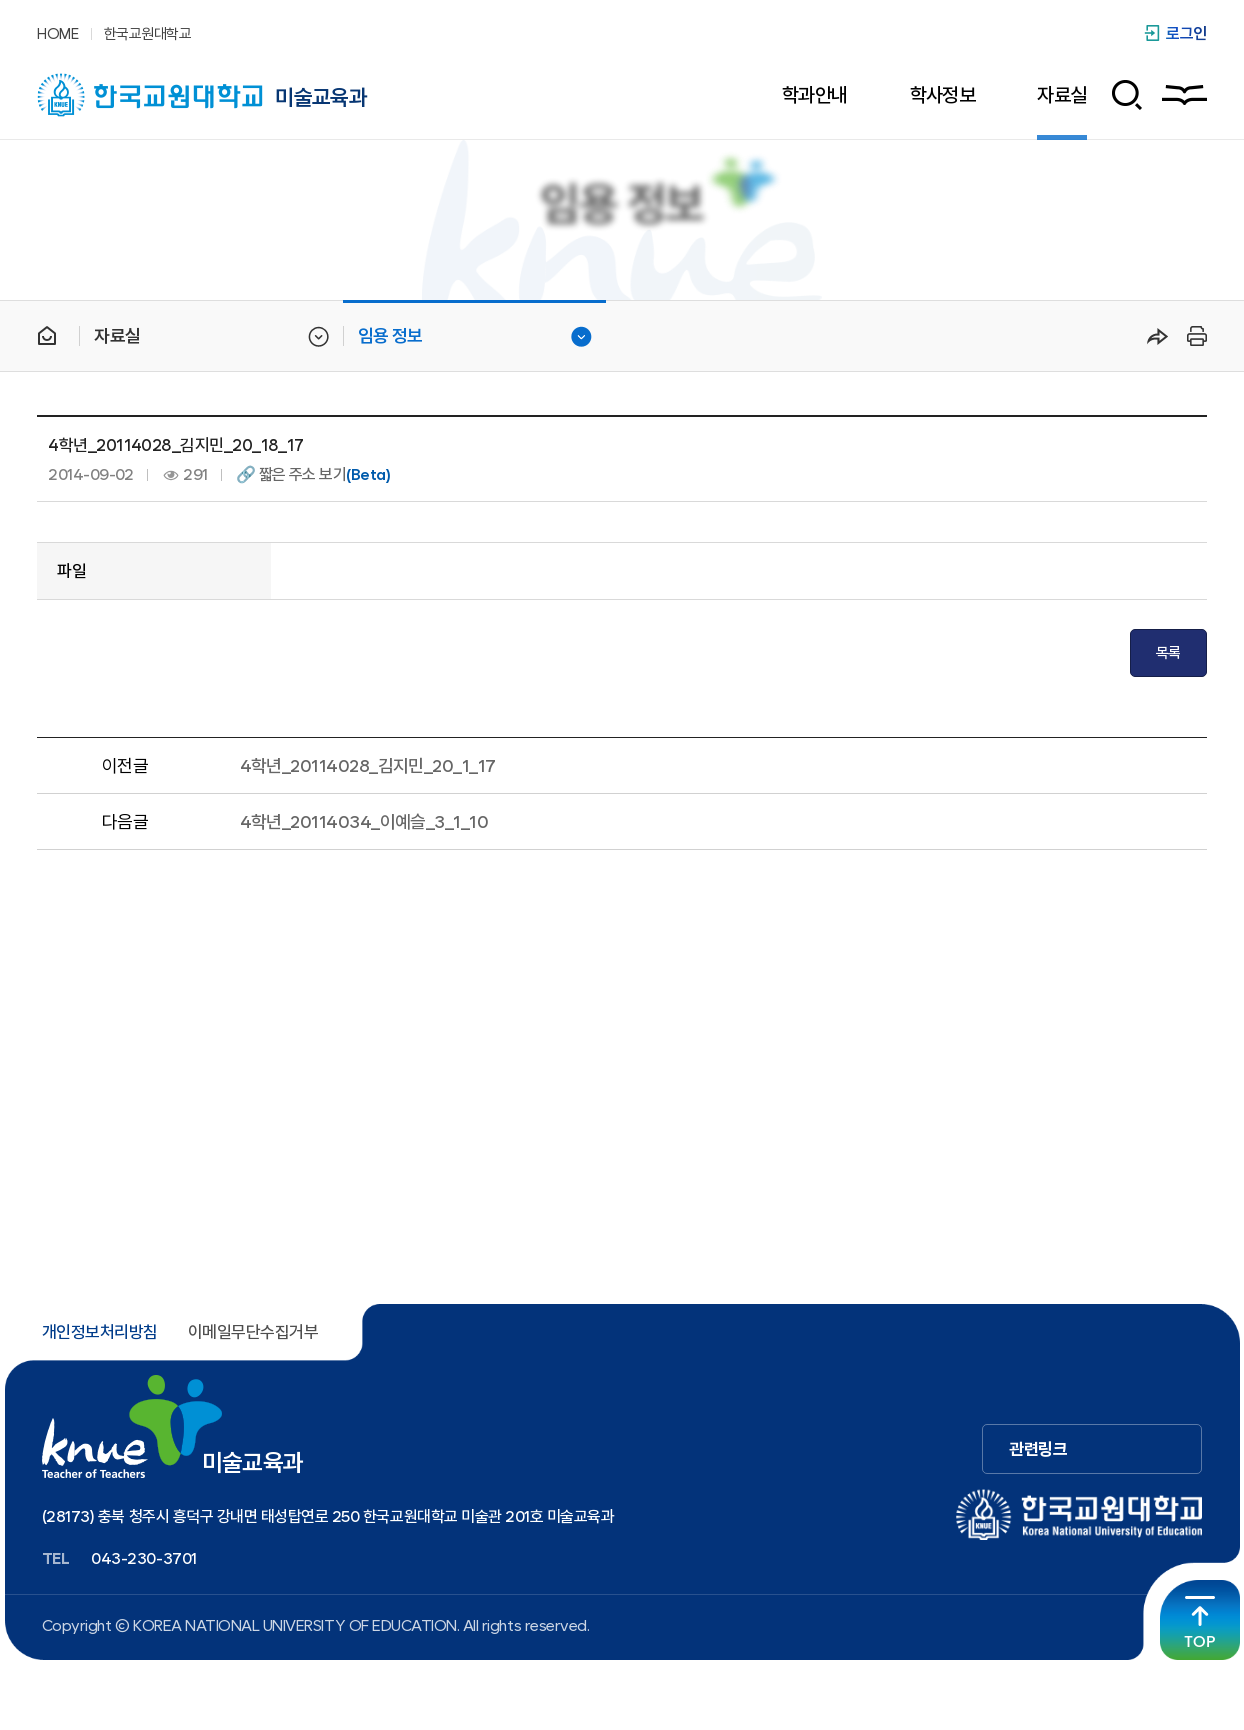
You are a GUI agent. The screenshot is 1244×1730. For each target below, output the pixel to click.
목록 (1168, 653)
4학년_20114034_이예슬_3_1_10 (364, 821)
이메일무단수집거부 (253, 1332)
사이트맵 (1184, 95)
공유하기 (1158, 336)
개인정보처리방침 (100, 1332)
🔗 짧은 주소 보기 (313, 475)
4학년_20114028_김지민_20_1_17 (368, 765)
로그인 (1186, 33)
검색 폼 (1119, 95)
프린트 (1194, 336)
